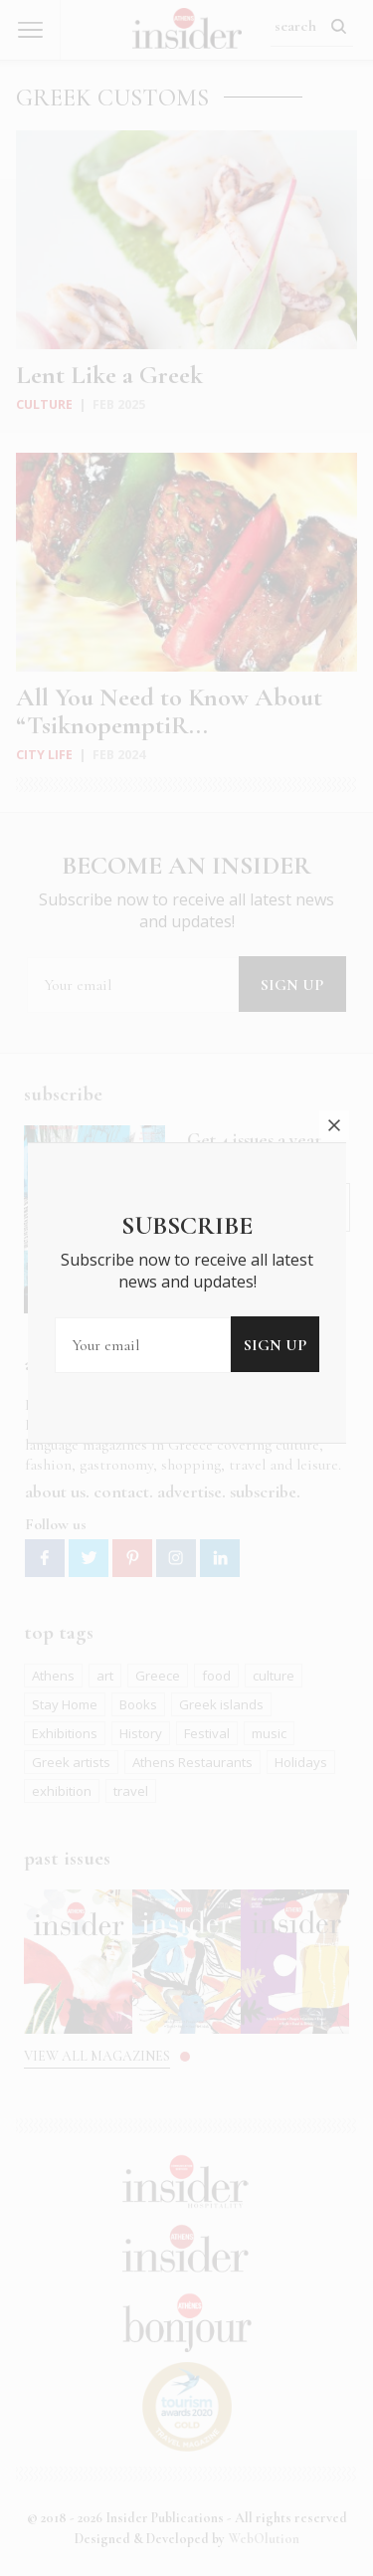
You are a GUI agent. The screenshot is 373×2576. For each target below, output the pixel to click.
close (334, 1057)
